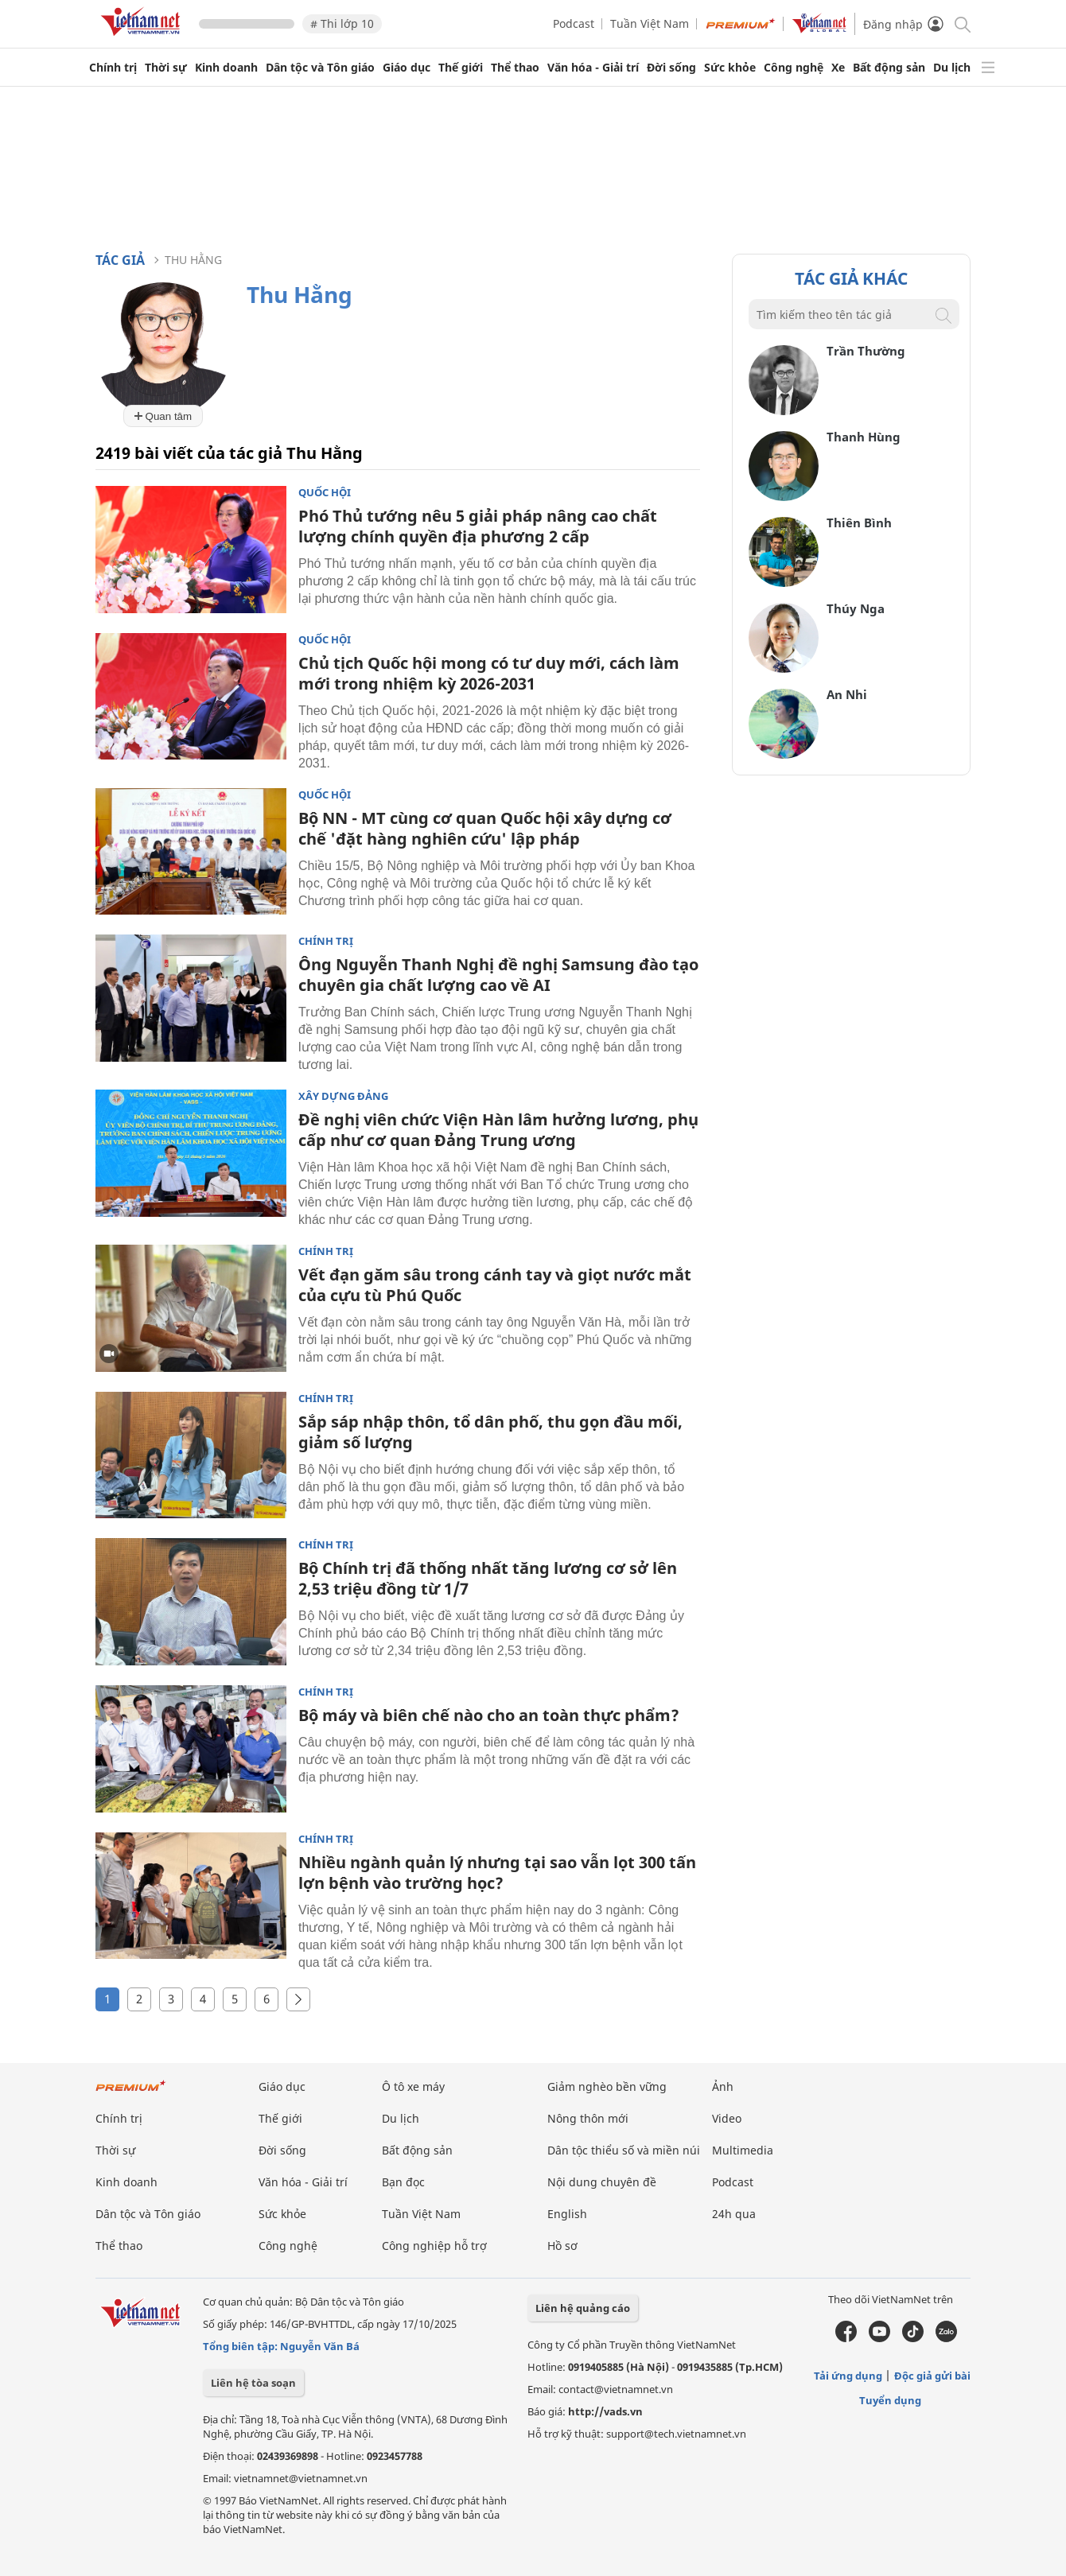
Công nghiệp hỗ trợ (434, 2245)
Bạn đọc (403, 2181)
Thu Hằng (193, 259)
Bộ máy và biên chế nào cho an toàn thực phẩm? (488, 1715)
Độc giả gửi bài (932, 2375)
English (567, 2213)
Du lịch (952, 67)
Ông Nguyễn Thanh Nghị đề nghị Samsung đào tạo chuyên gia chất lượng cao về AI (498, 975)
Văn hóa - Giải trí (593, 67)
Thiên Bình (859, 522)
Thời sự (166, 67)
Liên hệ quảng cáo (582, 2308)
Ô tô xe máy (413, 2086)
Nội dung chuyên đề (601, 2181)
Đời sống (671, 67)
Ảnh (722, 2086)
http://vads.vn (605, 2411)
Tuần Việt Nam (649, 23)
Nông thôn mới (587, 2118)
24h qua (734, 2213)
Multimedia (742, 2150)
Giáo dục (406, 67)
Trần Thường (866, 351)
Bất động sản (889, 67)
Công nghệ (793, 67)
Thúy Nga (856, 608)
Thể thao (515, 67)
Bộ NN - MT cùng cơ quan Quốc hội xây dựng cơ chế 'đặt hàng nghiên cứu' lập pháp (484, 828)
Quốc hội (324, 493)
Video (726, 2118)
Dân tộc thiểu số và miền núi (623, 2150)
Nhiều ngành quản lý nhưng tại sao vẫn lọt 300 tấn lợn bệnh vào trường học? (497, 1872)
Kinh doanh (226, 67)
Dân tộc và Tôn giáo (320, 67)
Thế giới (460, 67)
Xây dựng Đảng (343, 1096)
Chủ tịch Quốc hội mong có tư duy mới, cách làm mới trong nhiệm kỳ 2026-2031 (488, 673)
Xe (838, 67)
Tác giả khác (851, 278)
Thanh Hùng (864, 437)
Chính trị (113, 67)
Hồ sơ (562, 2245)
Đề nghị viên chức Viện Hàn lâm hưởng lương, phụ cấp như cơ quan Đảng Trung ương (498, 1130)
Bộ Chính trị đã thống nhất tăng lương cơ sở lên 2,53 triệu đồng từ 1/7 (487, 1578)
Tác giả (120, 260)
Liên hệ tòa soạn (253, 2383)
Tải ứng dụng (848, 2375)
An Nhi (847, 694)
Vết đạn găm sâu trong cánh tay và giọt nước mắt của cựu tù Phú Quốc (494, 1285)
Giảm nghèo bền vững (607, 2086)
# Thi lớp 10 (342, 23)
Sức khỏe (730, 67)
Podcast (573, 23)
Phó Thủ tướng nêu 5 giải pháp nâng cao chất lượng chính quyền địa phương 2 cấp (477, 526)
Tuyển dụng (890, 2400)
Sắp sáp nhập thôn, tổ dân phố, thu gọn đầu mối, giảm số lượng (490, 1432)
